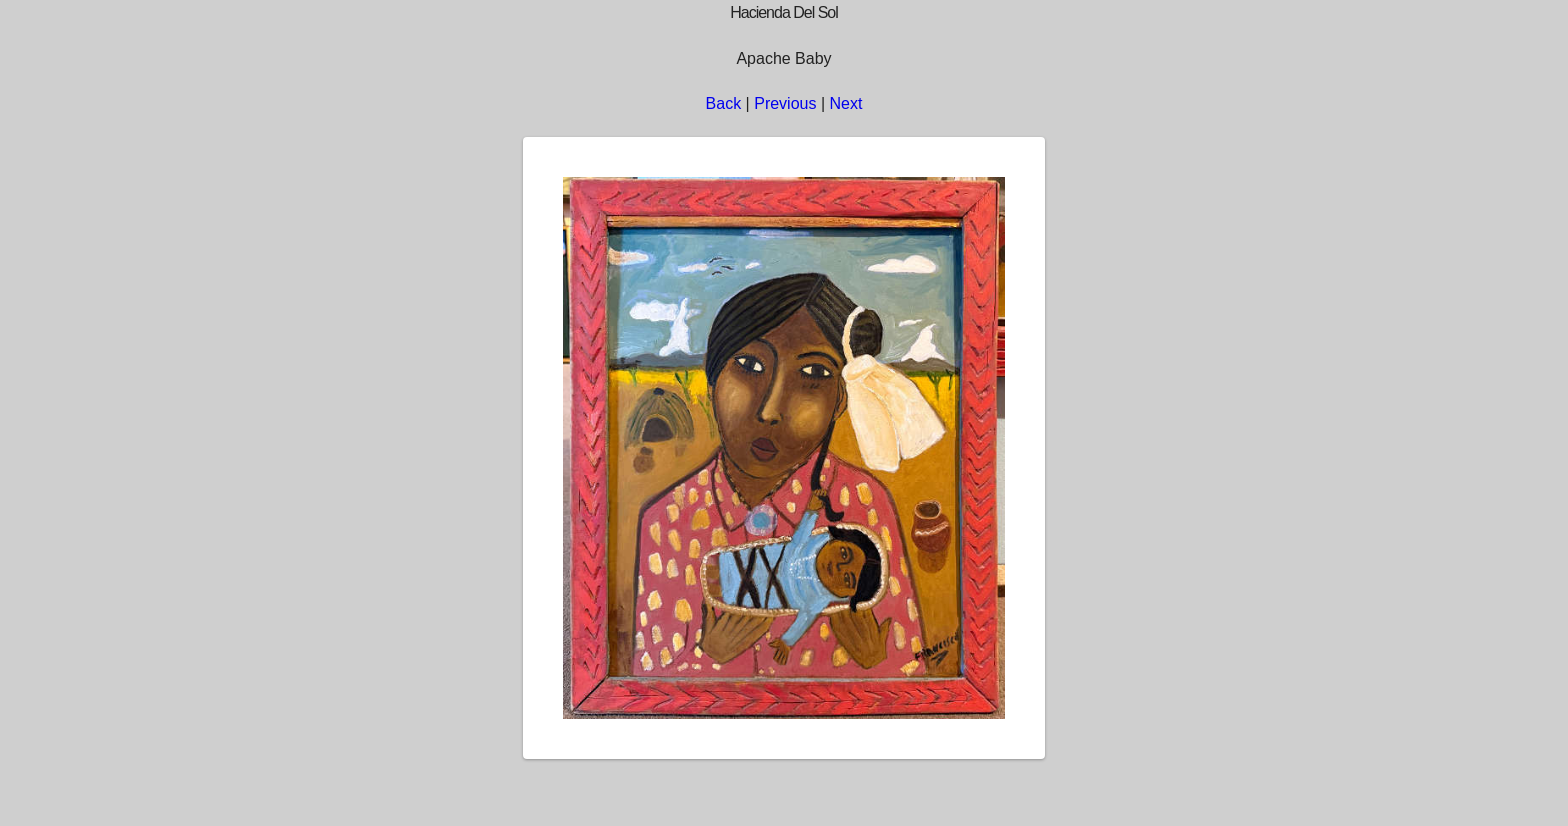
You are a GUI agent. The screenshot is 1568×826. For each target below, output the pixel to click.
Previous (785, 103)
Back (724, 103)
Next (846, 103)
